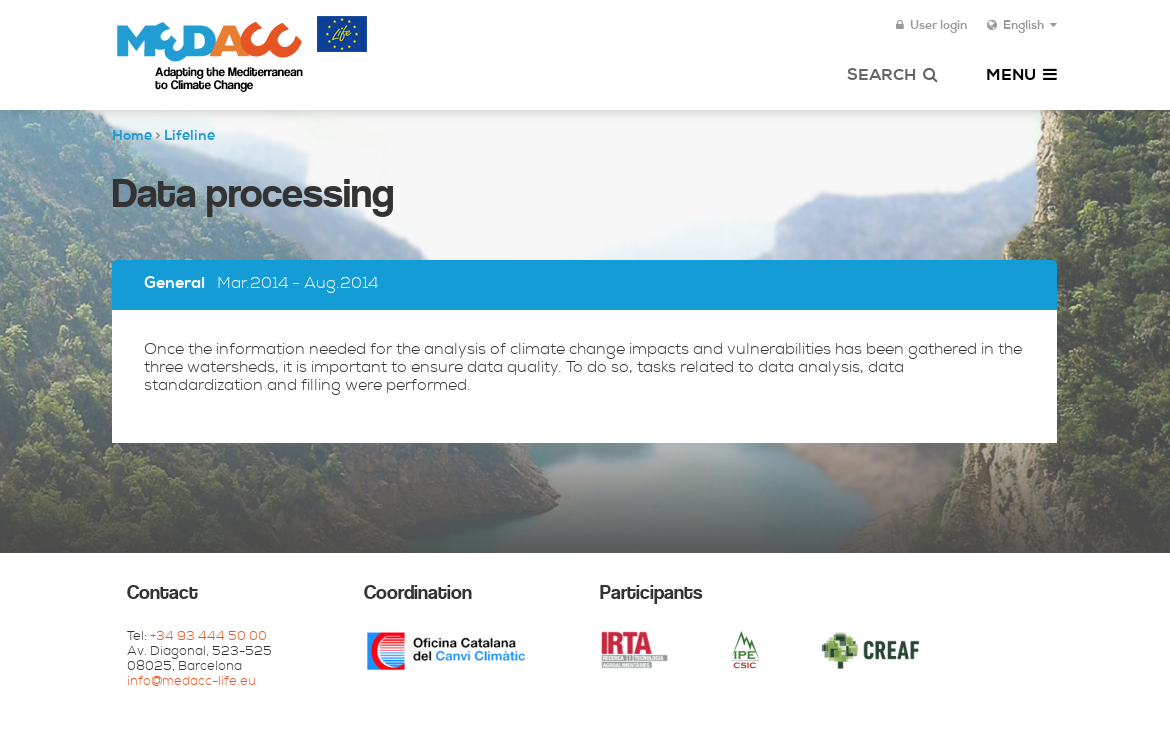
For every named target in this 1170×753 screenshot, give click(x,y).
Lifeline (189, 137)
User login (931, 26)
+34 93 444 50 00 (208, 637)
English (1022, 26)
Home (132, 137)
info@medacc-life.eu (191, 682)
